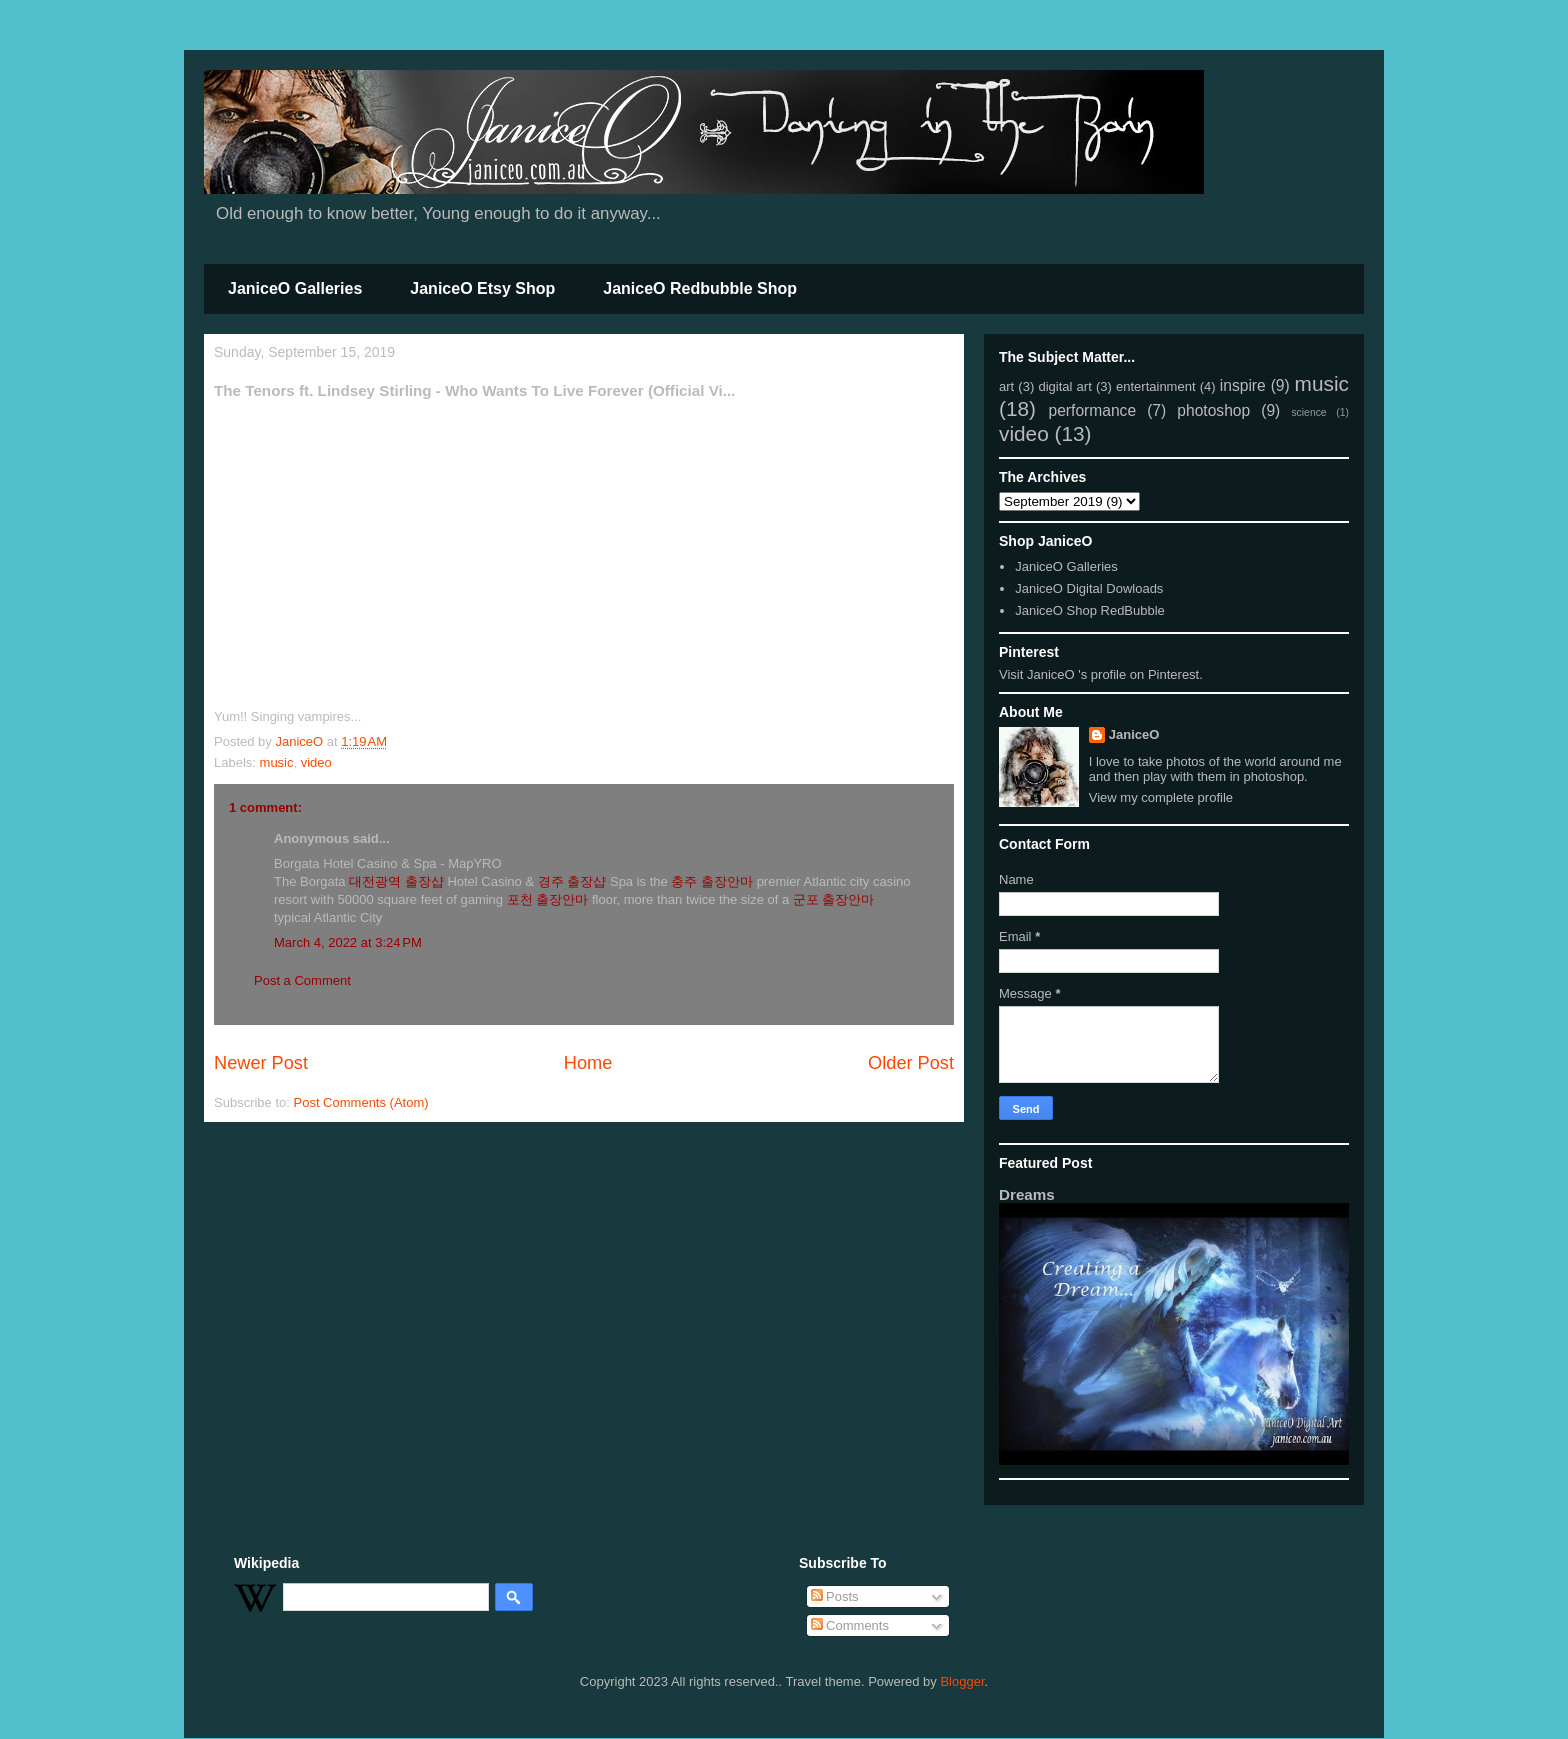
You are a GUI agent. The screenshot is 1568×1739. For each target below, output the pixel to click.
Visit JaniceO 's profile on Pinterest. (1101, 674)
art (1006, 386)
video (316, 762)
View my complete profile (1161, 797)
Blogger (962, 1681)
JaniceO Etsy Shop (482, 288)
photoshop (1213, 410)
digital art (1064, 386)
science (1308, 412)
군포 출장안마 (834, 899)
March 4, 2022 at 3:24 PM (348, 942)
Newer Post (261, 1063)
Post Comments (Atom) (361, 1102)
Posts (835, 1596)
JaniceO (1134, 734)
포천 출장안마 (548, 899)
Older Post (911, 1063)
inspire (1243, 385)
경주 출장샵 (572, 881)
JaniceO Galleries (295, 288)
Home (588, 1063)
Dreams (1027, 1194)
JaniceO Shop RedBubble (1090, 610)
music (277, 762)
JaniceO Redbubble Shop (700, 288)
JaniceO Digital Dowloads (1089, 588)
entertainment (1156, 386)
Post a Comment (302, 980)
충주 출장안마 (712, 881)
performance (1093, 410)
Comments (850, 1625)
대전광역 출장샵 (396, 881)
